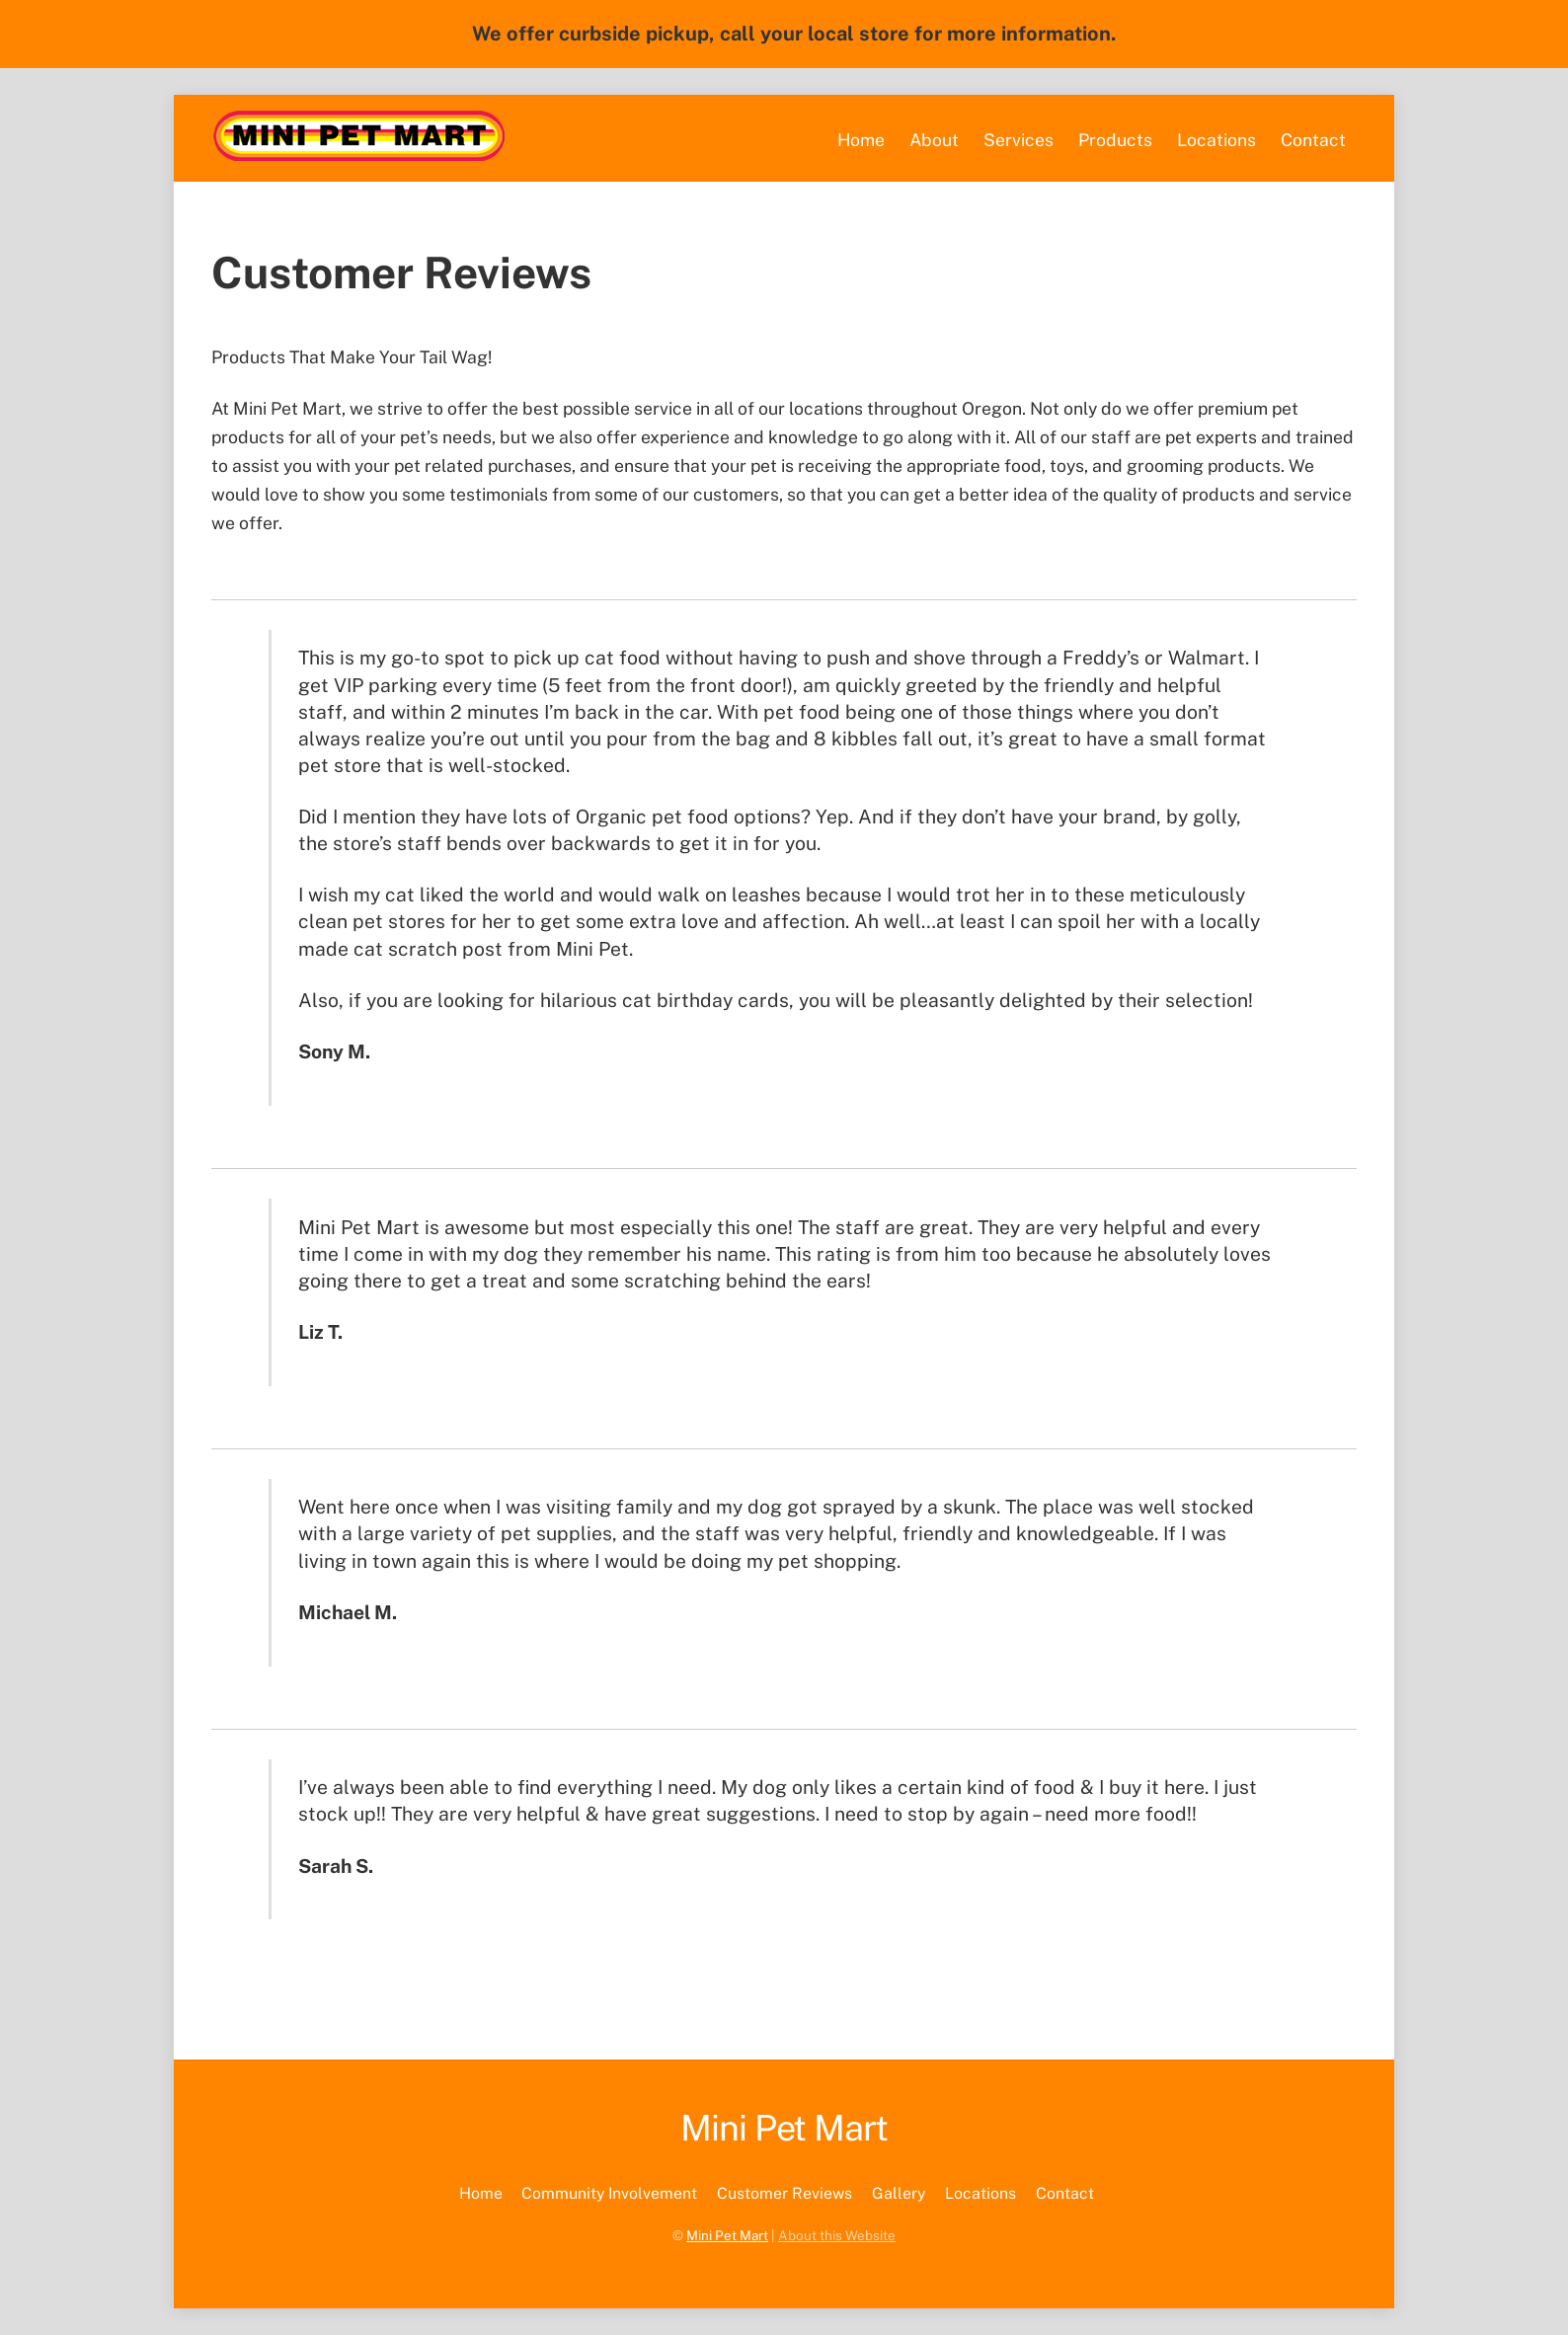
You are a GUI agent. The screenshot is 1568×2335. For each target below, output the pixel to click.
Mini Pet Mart (727, 2235)
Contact (1313, 139)
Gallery (898, 2193)
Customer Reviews (784, 2193)
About (934, 139)
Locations (1216, 139)
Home (861, 139)
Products (1115, 139)
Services (1018, 139)
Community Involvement (609, 2193)
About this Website (837, 2235)
